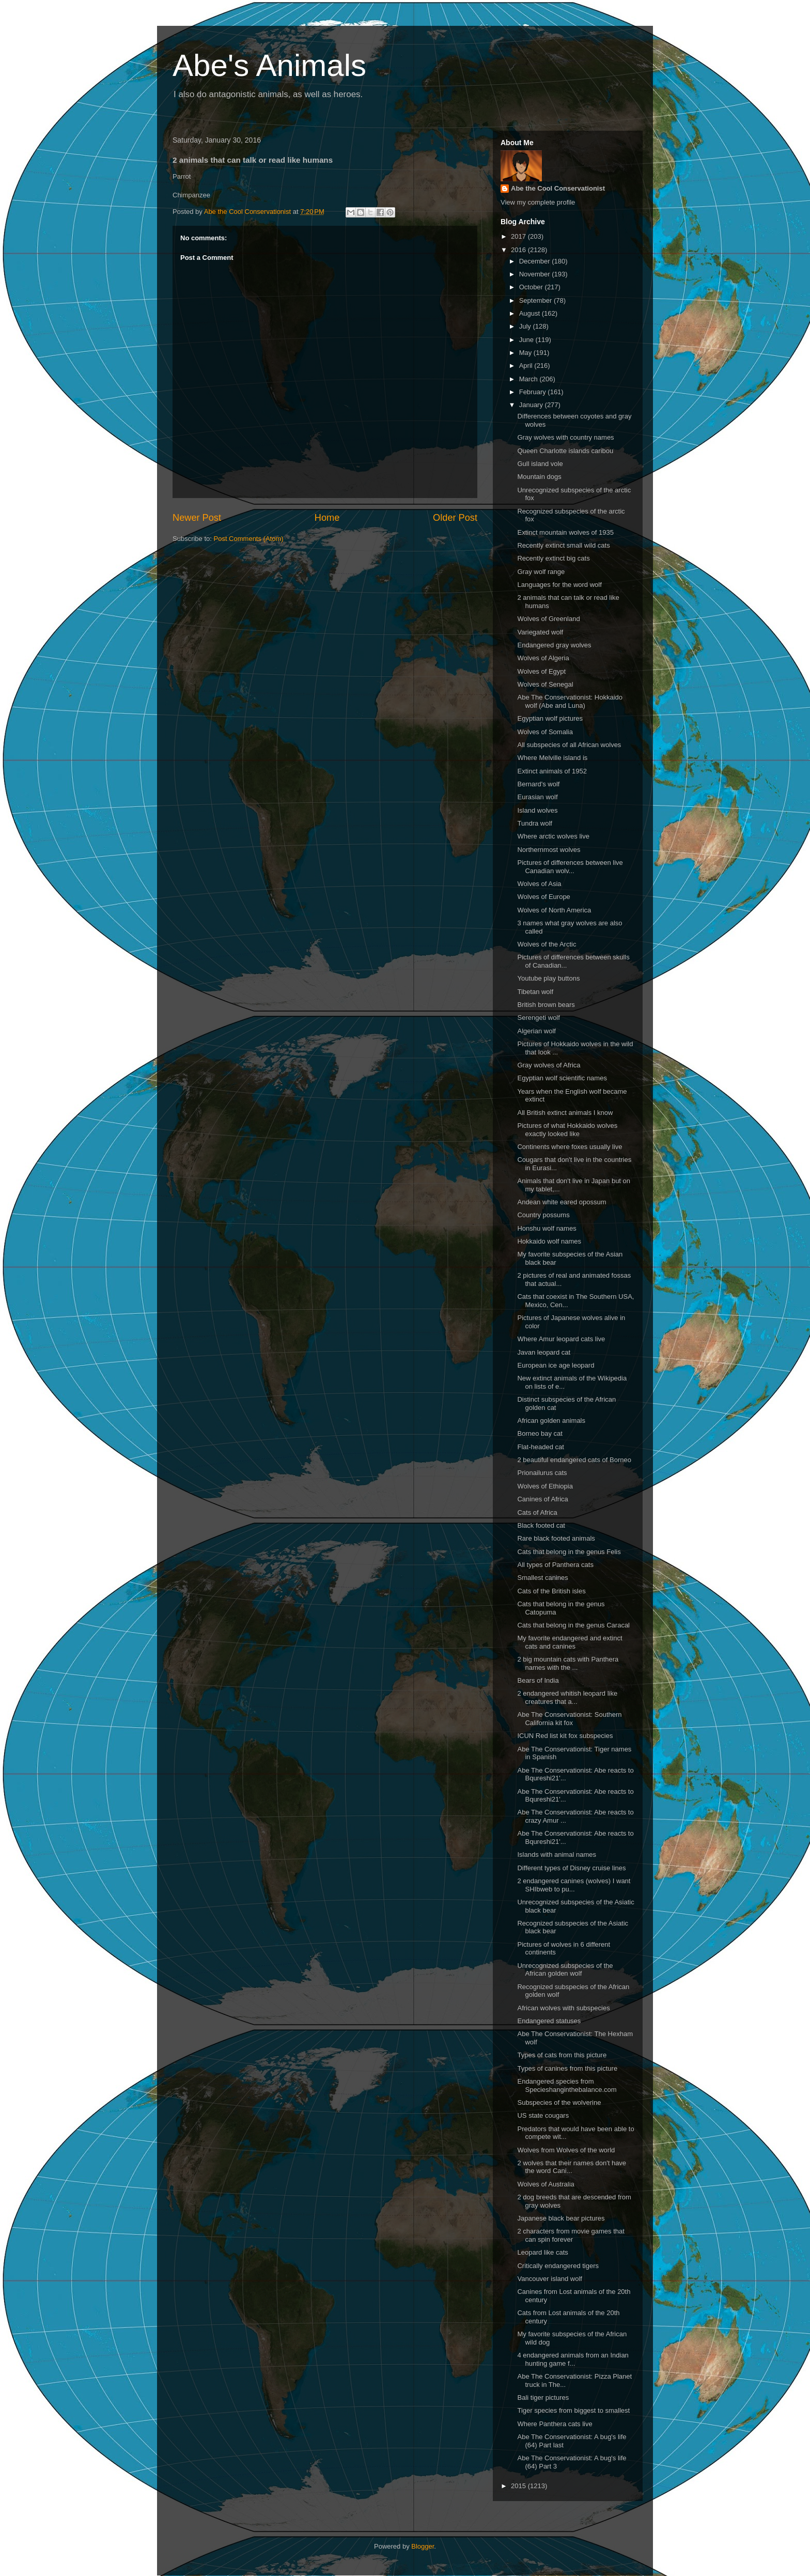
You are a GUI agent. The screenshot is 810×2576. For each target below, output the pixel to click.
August (530, 313)
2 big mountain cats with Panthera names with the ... (567, 1663)
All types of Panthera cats (555, 1565)
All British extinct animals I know (565, 1112)
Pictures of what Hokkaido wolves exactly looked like (567, 1130)
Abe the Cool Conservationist (558, 188)
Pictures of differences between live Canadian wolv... (569, 867)
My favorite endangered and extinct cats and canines (569, 1642)
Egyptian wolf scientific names (561, 1078)
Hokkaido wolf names (549, 1241)
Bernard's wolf (538, 784)
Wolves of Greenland (548, 619)
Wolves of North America (554, 910)
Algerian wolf (536, 1031)
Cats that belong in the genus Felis (568, 1552)
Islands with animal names (556, 1854)
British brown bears (545, 1004)
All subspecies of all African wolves (569, 745)
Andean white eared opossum (561, 1202)
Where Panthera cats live (554, 2424)
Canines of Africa (542, 1499)
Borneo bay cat (539, 1433)
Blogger (422, 2546)
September (536, 300)
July (526, 326)
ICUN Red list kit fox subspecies (565, 1736)
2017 (519, 236)
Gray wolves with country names (565, 437)
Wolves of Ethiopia (544, 1486)
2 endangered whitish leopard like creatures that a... (567, 1697)
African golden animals (551, 1420)
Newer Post (197, 518)
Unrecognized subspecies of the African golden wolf (565, 1970)
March (529, 379)
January (532, 405)
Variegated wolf (540, 632)
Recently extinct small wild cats (563, 545)
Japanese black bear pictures (560, 2218)
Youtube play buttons (548, 978)
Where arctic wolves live (553, 836)
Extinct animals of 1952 (551, 771)
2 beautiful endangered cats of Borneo (574, 1460)
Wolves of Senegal (545, 684)
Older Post (455, 518)
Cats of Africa (537, 1512)
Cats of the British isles (551, 1591)
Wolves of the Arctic (546, 944)
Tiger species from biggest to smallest (573, 2410)
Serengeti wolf (538, 1017)
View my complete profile (538, 202)
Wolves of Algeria (543, 658)
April (527, 365)
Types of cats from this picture (561, 2055)
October (532, 287)
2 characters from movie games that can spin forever (570, 2235)
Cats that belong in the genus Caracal (573, 1625)
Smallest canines (542, 1577)
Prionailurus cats (542, 1473)
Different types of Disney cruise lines (571, 1868)
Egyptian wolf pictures (549, 718)
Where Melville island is (552, 758)
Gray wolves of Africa (548, 1065)
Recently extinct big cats (553, 558)
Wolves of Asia (539, 884)
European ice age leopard (555, 1365)
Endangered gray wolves (554, 645)
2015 (519, 2486)
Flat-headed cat (540, 1447)
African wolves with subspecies (563, 2008)
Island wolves (537, 810)
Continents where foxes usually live (569, 1147)
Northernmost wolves (548, 850)
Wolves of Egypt (541, 671)
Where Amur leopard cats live (561, 1339)
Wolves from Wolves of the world (566, 2150)
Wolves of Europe (543, 897)
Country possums (543, 1215)
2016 (519, 250)
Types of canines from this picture (567, 2068)
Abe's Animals (269, 65)
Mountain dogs (539, 476)
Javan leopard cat (543, 1352)
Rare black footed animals (556, 1538)
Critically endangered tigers (558, 2266)
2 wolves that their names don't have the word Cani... (571, 2167)
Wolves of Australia (545, 2184)
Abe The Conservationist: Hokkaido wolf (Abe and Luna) (569, 701)
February (533, 392)
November (535, 274)
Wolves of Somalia (544, 732)
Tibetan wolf (535, 992)
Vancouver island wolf (549, 2279)
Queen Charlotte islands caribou (565, 451)
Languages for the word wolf (559, 584)
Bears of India (537, 1680)
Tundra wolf (534, 823)
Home (327, 518)
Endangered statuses (549, 2021)
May (526, 352)
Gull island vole (540, 464)
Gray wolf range (541, 572)
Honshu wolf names (546, 1228)
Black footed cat (541, 1525)
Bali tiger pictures (543, 2397)
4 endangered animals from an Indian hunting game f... (572, 2359)
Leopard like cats (542, 2252)
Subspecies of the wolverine (559, 2102)
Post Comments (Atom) (249, 538)
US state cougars (543, 2115)
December (535, 261)
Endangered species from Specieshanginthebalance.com (566, 2085)
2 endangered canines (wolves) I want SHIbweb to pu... (573, 1885)
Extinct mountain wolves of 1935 (565, 532)
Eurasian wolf (537, 797)
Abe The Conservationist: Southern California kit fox (569, 1719)
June (527, 340)
